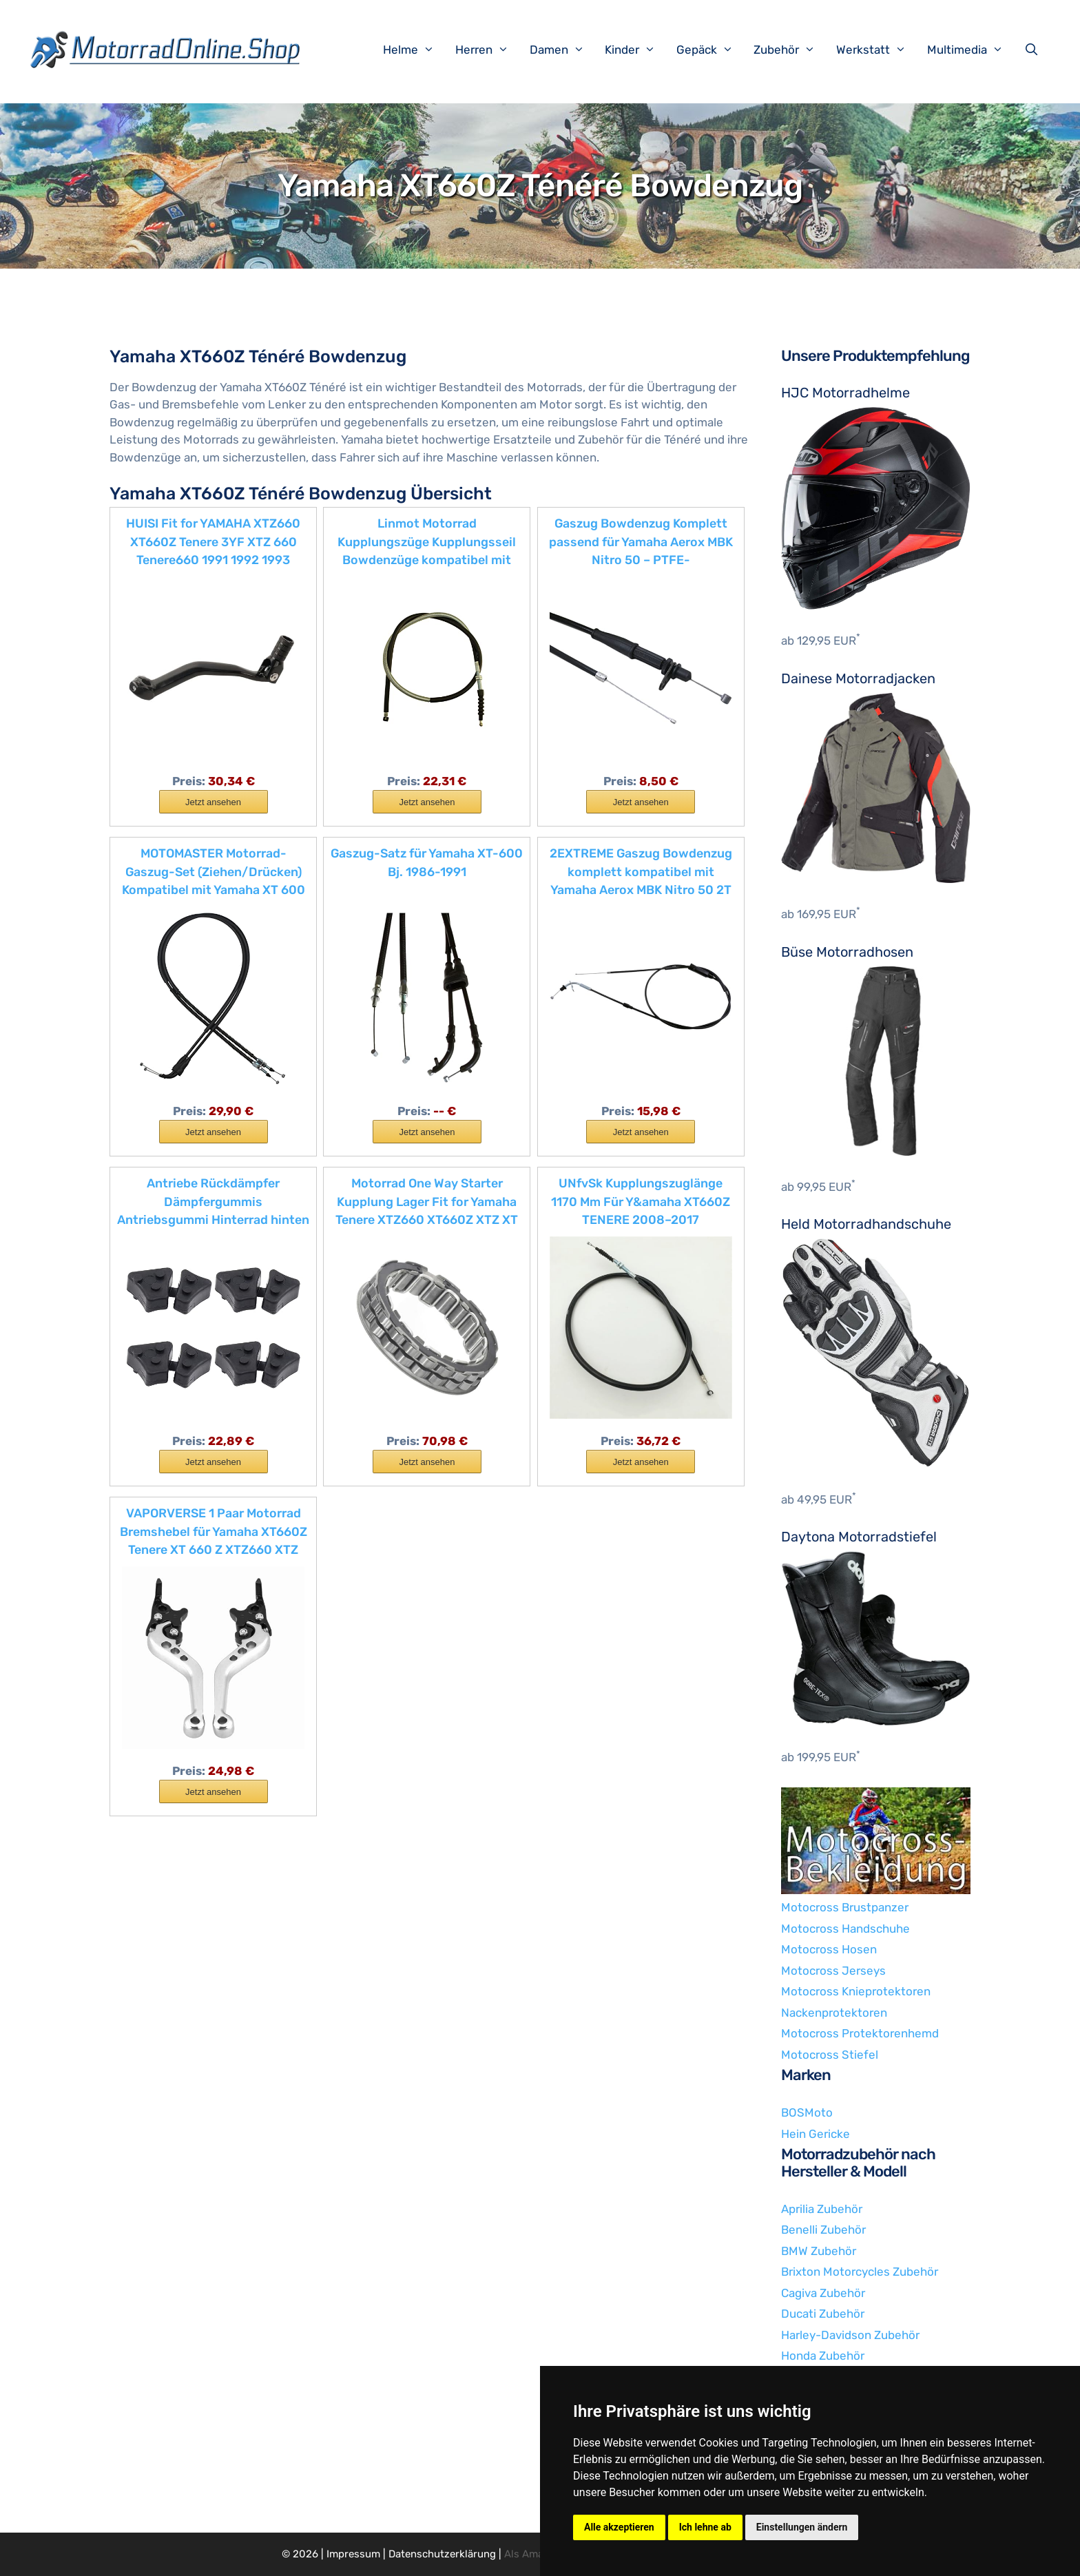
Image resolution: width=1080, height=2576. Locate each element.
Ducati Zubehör (822, 2313)
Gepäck (711, 49)
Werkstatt (878, 49)
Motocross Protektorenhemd (860, 2033)
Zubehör (791, 49)
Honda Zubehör (822, 2355)
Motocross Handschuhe (845, 1928)
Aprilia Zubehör (821, 2209)
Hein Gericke (815, 2134)
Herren (489, 49)
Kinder (637, 49)
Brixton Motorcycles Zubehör (859, 2271)
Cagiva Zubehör (823, 2293)
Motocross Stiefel (829, 2054)
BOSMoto (807, 2112)
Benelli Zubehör (823, 2229)
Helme (415, 49)
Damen (564, 49)
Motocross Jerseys (833, 1970)
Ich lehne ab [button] (705, 2527)
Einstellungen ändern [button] (802, 2527)
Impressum (353, 2554)
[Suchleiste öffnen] (1034, 49)
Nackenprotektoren (834, 2012)
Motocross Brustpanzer (844, 1907)
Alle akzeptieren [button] (619, 2527)
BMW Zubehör (818, 2251)
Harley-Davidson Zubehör (850, 2335)
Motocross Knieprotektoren (856, 1991)
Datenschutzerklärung (442, 2554)
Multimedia (972, 49)
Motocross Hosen (829, 1949)
